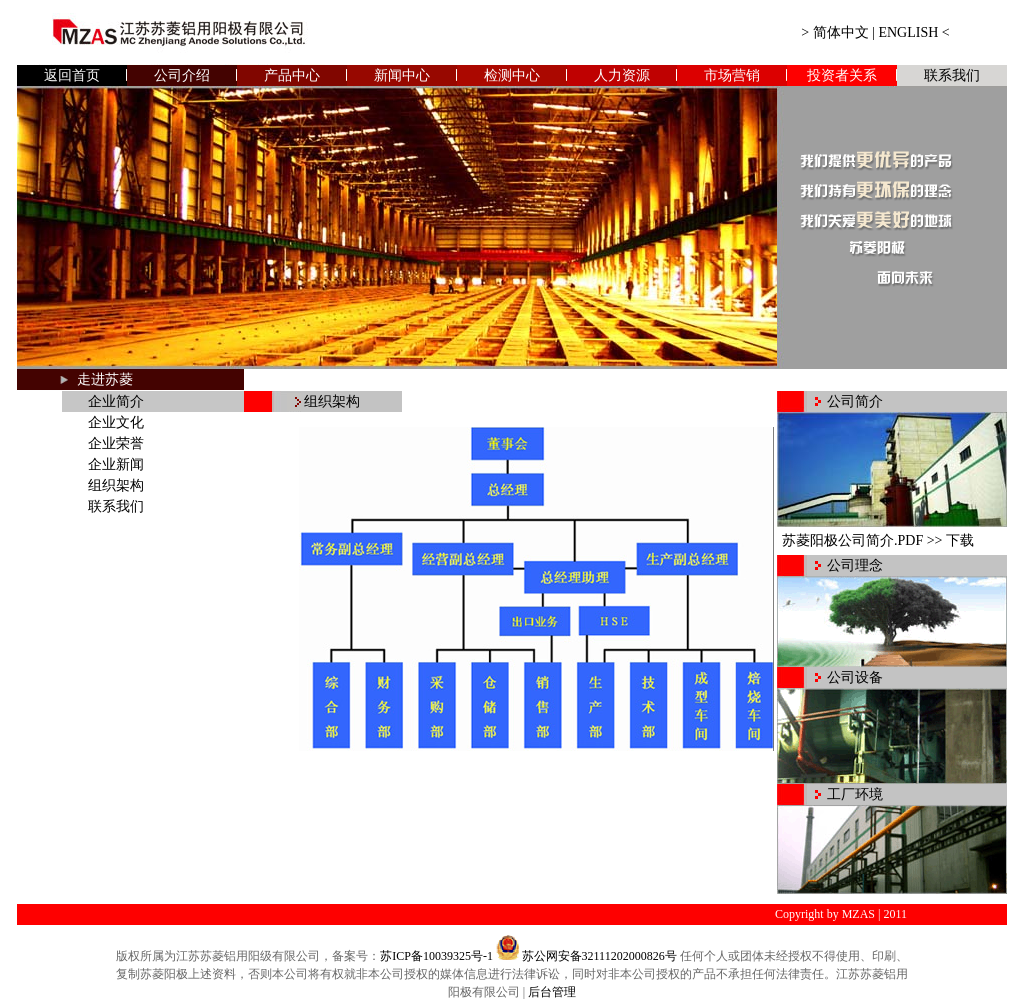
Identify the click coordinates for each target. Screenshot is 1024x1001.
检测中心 (512, 75)
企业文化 (116, 422)
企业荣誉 (116, 443)
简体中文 (841, 32)
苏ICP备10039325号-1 (436, 956)
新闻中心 (402, 75)
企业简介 (116, 401)
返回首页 (72, 75)
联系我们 (952, 75)
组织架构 (116, 485)
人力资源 (622, 75)
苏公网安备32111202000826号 (599, 956)
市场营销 (732, 75)
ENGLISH (908, 32)
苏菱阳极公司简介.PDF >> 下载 (878, 540)
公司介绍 (182, 75)
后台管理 (552, 992)
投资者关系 (842, 75)
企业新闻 (116, 464)
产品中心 (292, 75)
